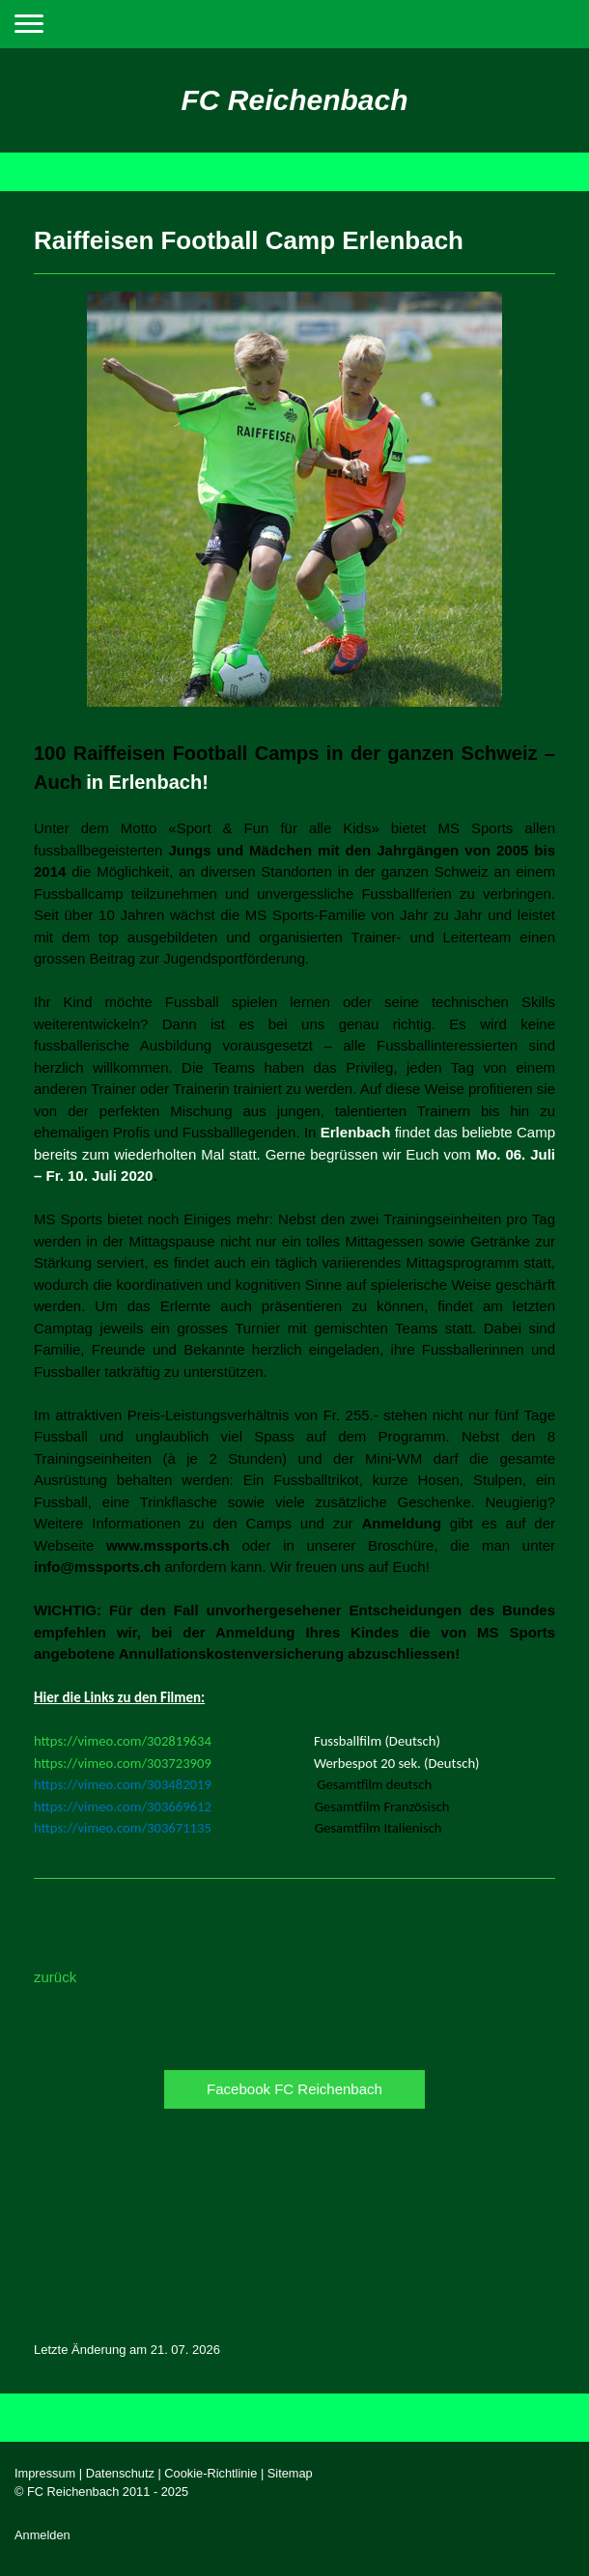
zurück (55, 1977)
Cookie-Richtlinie (210, 2473)
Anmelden (42, 2535)
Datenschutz (120, 2473)
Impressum (44, 2473)
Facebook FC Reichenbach (294, 2089)
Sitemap (290, 2473)
